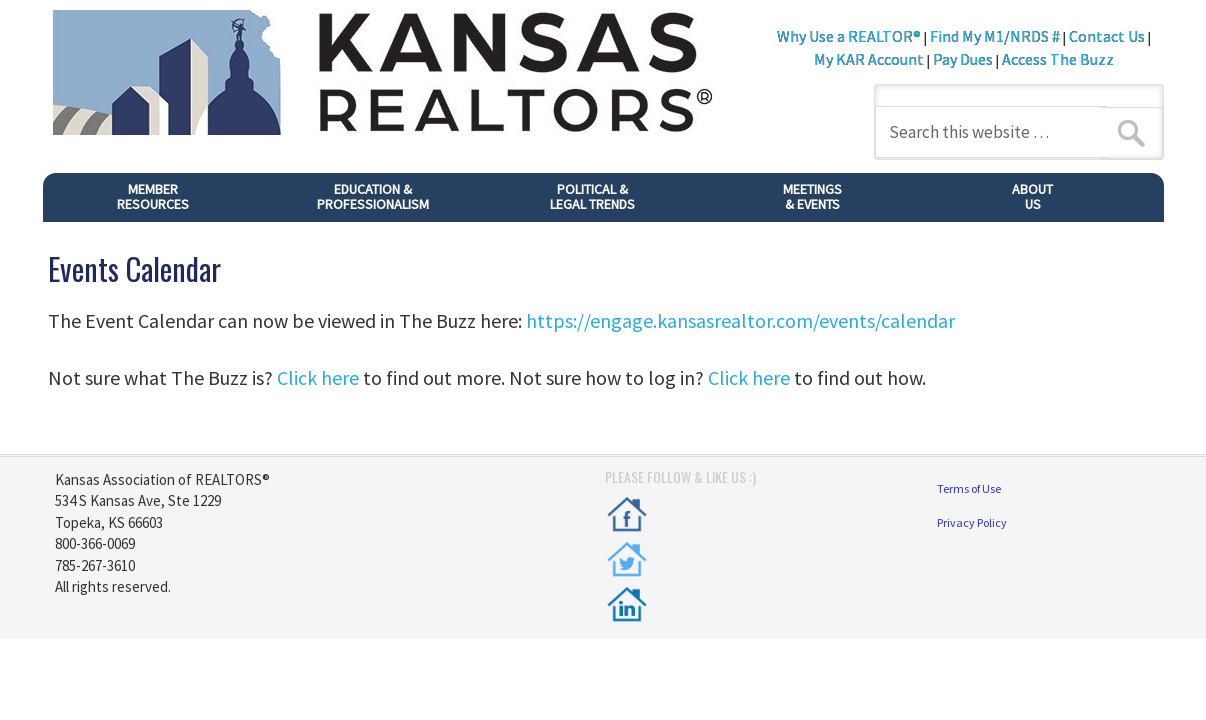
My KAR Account (870, 59)
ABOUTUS (1032, 197)
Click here (318, 377)
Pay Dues (963, 59)
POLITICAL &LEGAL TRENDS (592, 197)
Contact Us (1107, 36)
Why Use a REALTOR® (849, 36)
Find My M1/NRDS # (995, 36)
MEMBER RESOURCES (153, 197)
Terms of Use (969, 488)
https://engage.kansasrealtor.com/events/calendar (740, 320)
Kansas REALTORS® (403, 75)
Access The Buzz (1058, 59)
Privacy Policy (972, 522)
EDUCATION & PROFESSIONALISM (373, 197)
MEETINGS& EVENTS (812, 197)
